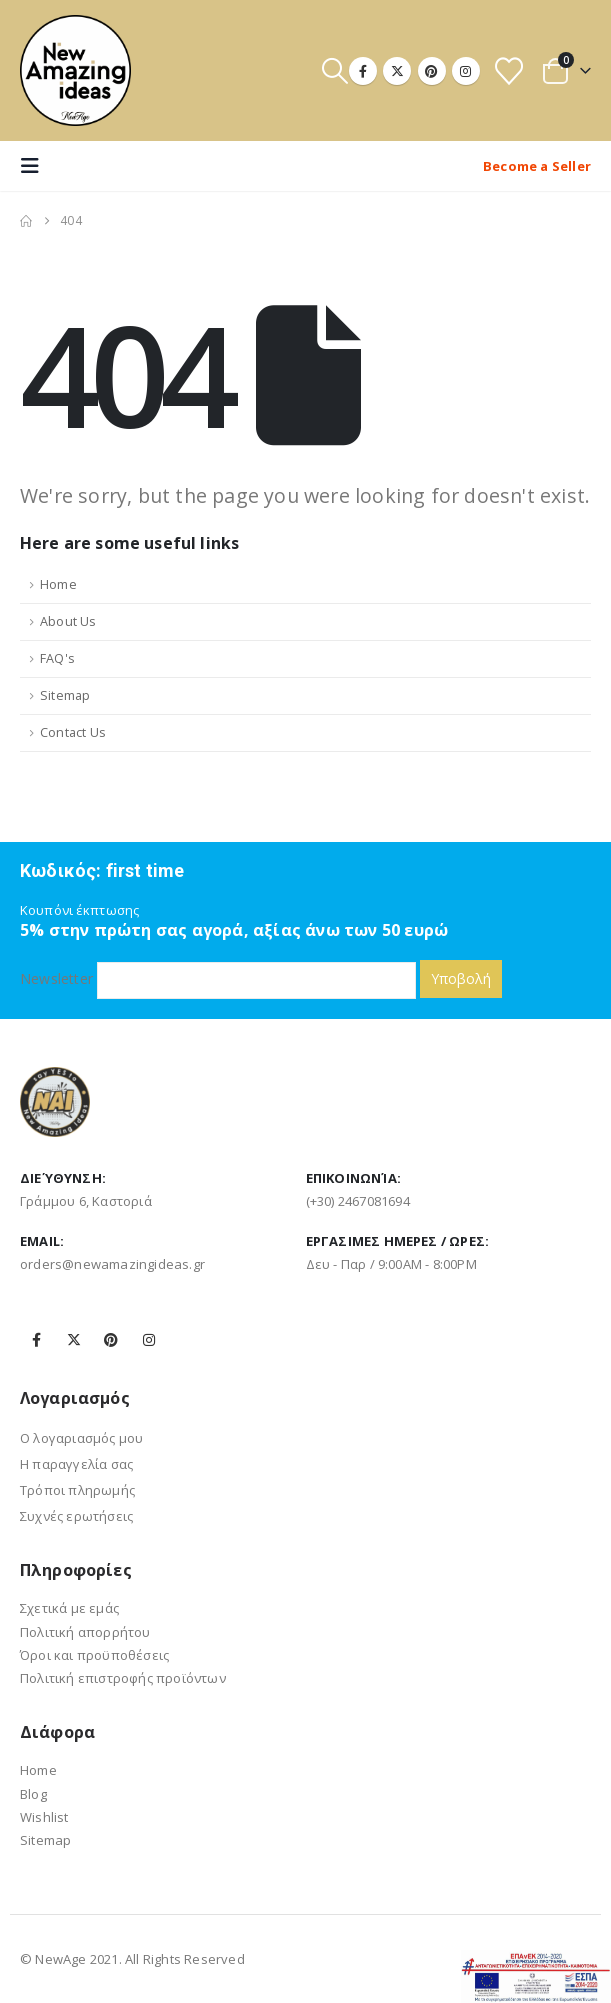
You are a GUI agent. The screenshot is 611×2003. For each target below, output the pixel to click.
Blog (33, 1794)
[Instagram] (466, 71)
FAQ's (57, 658)
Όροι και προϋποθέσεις (94, 1655)
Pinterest (111, 1340)
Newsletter (218, 978)
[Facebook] (363, 71)
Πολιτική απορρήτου (85, 1632)
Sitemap (65, 695)
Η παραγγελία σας (76, 1464)
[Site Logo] (75, 70)
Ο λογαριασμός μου (81, 1438)
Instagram (149, 1340)
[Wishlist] (509, 71)
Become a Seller (537, 166)
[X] (397, 71)
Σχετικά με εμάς (69, 1608)
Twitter (74, 1340)
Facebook (37, 1340)
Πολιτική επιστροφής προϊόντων (123, 1678)
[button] (335, 70)
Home (58, 584)
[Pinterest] (432, 71)
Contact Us (73, 732)
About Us (68, 621)
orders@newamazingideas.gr (112, 1264)
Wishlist (44, 1817)
